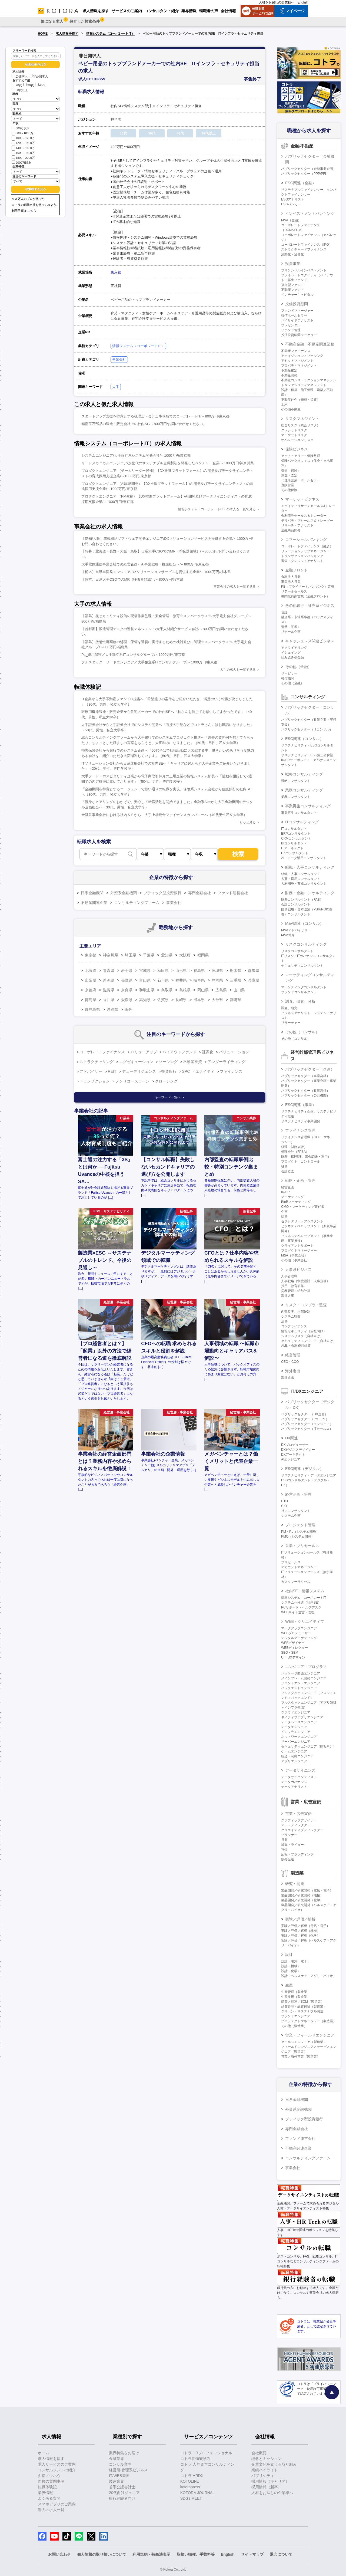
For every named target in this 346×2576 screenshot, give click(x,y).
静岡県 (217, 980)
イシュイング (291, 652)
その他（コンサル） (302, 1032)
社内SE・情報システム (304, 1591)
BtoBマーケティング (296, 1202)
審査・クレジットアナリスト (302, 561)
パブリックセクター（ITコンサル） (307, 729)
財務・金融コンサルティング (309, 893)
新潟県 (108, 980)
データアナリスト (294, 1787)
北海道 (90, 970)
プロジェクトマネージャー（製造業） (308, 2021)
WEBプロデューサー (296, 1633)
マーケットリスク (294, 435)
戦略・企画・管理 (300, 1180)
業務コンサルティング (304, 790)
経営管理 (292, 1355)
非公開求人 (38, 76)
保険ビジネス (296, 449)
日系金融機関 (92, 893)
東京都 (116, 272)
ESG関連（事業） (300, 1105)
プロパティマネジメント (299, 365)
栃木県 (235, 970)
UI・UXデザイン (293, 1657)
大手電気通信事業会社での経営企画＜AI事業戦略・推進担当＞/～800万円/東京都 (145, 564)
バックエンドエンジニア (299, 1688)
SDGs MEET (191, 2498)
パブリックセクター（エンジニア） (307, 1424)
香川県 (108, 1000)
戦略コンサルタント (295, 781)
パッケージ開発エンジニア (300, 1673)
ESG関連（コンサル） (304, 738)
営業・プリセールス (302, 1546)
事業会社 (119, 359)
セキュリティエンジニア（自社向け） (308, 1341)
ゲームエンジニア (294, 1751)
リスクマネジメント (302, 418)
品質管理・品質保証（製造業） (304, 2006)
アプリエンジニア (294, 1761)
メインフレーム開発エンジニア (304, 1678)
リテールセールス (294, 591)
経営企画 (287, 1187)
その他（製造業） (294, 2026)
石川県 (163, 980)
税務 (284, 1166)
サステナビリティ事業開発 (300, 1121)
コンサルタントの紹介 (57, 2470)
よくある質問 (49, 2498)
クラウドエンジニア (295, 1712)
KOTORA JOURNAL (197, 2493)
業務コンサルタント (295, 797)
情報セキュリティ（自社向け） (304, 1331)
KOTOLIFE (189, 2481)
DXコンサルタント (294, 853)
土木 (284, 404)
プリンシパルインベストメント (304, 270)
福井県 (181, 980)
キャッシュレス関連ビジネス (309, 641)
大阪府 (185, 955)
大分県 (217, 1000)
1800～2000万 (23, 157)
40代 (40, 85)
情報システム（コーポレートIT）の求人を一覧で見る (217, 509)
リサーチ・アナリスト (297, 525)
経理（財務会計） (294, 1147)
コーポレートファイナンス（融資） (307, 546)
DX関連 (291, 1438)
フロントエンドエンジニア (300, 1683)
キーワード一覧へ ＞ (170, 1097)
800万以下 (20, 128)
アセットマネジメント (297, 361)
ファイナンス (231, 1071)
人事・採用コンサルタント (300, 879)
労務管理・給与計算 (295, 1291)
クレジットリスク (294, 430)
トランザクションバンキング (302, 556)
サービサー (289, 673)
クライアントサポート (297, 1246)
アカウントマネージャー (299, 1567)
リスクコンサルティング (306, 944)
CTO (284, 1501)
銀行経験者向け (122, 2498)
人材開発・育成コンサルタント (304, 884)
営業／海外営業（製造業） (300, 2056)
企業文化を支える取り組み (274, 2464)
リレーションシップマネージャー (305, 551)
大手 (115, 387)
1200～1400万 (23, 142)
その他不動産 (291, 409)
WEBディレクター (294, 1648)
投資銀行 (169, 1071)
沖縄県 (112, 1009)
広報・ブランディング (297, 1854)
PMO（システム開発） (297, 1536)
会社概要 (259, 2453)
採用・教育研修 (292, 1286)
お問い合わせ (59, 2554)
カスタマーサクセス (295, 1582)
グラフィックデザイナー (299, 1820)
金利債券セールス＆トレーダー (304, 516)
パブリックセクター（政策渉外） (305, 1091)
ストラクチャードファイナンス (304, 249)
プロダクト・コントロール (300, 1161)
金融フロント (296, 570)
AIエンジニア (290, 1459)
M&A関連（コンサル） (304, 923)
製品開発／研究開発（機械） (302, 1895)
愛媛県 (126, 1000)
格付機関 (287, 678)
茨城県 (217, 970)
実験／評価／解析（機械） (300, 1931)
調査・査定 (289, 475)
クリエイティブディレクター (302, 1830)
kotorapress (190, 2487)
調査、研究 (289, 1008)
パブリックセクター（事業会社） (305, 1076)
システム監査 (291, 1316)
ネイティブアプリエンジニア (302, 1717)
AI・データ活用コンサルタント (303, 858)
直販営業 (287, 485)
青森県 (108, 970)
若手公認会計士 (122, 2487)
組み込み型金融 (292, 657)
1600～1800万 (23, 152)
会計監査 (287, 1171)
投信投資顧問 (296, 304)
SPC (186, 1071)
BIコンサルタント (294, 843)
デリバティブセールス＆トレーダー (307, 520)
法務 (284, 1321)
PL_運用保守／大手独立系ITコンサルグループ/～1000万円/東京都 (133, 655)
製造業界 (116, 2481)
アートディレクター (295, 1825)
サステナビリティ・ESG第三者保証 (307, 755)
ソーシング (168, 1062)
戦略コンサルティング (304, 774)
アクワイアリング (294, 648)
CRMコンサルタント (296, 838)
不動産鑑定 (289, 370)
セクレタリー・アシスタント (302, 1221)
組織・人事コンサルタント (300, 874)
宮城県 (145, 970)
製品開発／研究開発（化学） (302, 1900)
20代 (17, 85)
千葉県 (148, 955)
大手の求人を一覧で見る (238, 670)
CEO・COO (290, 1362)
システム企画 (291, 1516)
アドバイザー (90, 1071)
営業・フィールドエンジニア (309, 2035)
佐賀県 (163, 1000)
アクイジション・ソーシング (302, 356)
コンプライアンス (294, 1326)
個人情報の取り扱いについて (101, 2554)
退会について (281, 2554)
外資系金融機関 (123, 893)
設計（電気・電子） (295, 1961)
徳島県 (90, 1000)
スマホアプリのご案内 (57, 2504)
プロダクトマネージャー (299, 1250)
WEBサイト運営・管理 (297, 1612)
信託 (284, 612)
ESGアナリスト (292, 199)
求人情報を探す (67, 33)
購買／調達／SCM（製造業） (302, 2001)
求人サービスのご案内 (57, 2464)
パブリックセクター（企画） (309, 1069)
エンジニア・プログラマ (306, 1666)
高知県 (145, 1000)
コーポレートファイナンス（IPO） (306, 244)
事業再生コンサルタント (299, 813)
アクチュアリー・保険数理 (300, 456)
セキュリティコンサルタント (302, 966)
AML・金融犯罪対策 (296, 1346)
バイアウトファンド (179, 1052)
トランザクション (94, 1081)
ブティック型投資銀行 (162, 893)
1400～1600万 (23, 148)
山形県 (181, 970)
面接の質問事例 (51, 2481)
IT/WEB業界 (119, 2475)
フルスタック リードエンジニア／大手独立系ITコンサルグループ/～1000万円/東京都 (149, 662)
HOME (43, 33)
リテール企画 (291, 632)
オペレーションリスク (297, 440)
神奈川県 (110, 955)
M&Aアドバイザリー (296, 930)
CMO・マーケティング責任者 (302, 1207)
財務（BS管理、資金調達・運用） (306, 1157)
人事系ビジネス (298, 1269)
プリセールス (291, 1562)
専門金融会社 (199, 893)
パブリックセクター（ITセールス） (307, 1429)
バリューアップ (144, 1052)
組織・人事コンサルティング (309, 867)
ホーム (43, 2453)
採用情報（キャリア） (270, 2481)
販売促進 (287, 1859)
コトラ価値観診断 (195, 2458)
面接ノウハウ (49, 2475)
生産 (289, 1985)
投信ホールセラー (294, 315)
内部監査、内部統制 (295, 1312)
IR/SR (285, 1192)
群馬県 (253, 970)
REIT (112, 1071)
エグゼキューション (136, 1062)
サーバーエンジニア (295, 1741)
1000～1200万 (23, 138)
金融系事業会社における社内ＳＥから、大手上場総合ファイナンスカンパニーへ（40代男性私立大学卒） (164, 815)
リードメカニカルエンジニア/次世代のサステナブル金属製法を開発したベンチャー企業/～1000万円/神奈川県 (167, 463)
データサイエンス (300, 1770)
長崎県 (181, 1000)
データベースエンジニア (299, 1722)
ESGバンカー (291, 204)
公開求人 (20, 76)
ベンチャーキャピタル (297, 295)
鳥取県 (166, 990)
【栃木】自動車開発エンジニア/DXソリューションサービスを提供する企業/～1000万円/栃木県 (156, 572)
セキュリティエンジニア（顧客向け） (308, 1746)
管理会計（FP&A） (295, 1152)
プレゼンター (291, 325)
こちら (31, 210)
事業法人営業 (291, 582)
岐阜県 (199, 980)
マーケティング (292, 1197)
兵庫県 (253, 980)
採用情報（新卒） (266, 2487)
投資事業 (292, 263)
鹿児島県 (92, 1009)
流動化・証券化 (292, 254)
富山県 (145, 980)
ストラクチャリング (96, 1062)
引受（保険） (291, 470)
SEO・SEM (289, 1652)
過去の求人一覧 (51, 2510)
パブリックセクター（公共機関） (305, 1095)
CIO (284, 1506)
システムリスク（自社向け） (302, 1336)
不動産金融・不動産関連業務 (309, 344)
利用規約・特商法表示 (151, 2554)
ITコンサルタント (294, 829)
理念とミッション (266, 2458)
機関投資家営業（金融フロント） (305, 596)
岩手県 (126, 970)
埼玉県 (130, 955)
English (303, 2)
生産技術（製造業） (295, 1997)
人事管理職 (289, 1276)
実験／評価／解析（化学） (300, 1935)
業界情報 (45, 2493)
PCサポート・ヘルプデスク (301, 1607)
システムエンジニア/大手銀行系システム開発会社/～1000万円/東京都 (136, 455)
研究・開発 (294, 1883)
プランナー (289, 1835)
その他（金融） (298, 666)
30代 (28, 85)
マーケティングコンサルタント (304, 987)
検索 (238, 854)
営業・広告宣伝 (298, 1813)
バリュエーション (234, 1052)
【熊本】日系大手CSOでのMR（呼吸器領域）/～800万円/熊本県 (132, 579)
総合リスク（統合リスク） (300, 425)
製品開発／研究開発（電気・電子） (307, 1890)
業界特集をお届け (124, 2453)
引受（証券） (291, 627)
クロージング (166, 1081)
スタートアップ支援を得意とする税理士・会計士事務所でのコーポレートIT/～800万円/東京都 (155, 416)
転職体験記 (47, 2487)
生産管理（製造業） (295, 1992)
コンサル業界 (120, 2464)
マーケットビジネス (302, 499)
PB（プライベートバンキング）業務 (307, 586)
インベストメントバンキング (309, 213)
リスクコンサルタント (297, 951)
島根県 (185, 990)
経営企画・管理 (298, 1494)
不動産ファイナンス (295, 351)
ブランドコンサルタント (299, 992)
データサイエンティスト (299, 1777)
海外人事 (287, 1296)
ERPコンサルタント (296, 833)
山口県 (239, 990)
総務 (284, 1216)
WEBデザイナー (293, 1643)
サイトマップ (252, 2554)
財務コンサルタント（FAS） (302, 900)
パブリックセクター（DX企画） (304, 1414)
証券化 (207, 1052)
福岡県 (203, 955)
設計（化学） (291, 1971)
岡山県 (203, 990)
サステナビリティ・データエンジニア (308, 1475)
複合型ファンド (292, 285)
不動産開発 (289, 375)
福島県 (199, 970)
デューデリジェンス (139, 1071)
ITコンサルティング (302, 822)
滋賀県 (108, 990)
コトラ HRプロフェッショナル (206, 2453)
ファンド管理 (291, 330)
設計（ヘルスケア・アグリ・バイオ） (308, 1976)
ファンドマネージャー (297, 310)
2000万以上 (21, 162)
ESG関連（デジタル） (304, 1468)
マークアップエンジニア (299, 1628)
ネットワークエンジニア (299, 1737)
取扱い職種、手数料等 (196, 2554)
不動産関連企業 (94, 902)
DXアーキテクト (293, 1454)
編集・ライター (292, 1845)
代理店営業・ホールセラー (300, 480)
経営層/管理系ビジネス (128, 2470)
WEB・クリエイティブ (304, 1621)
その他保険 (289, 490)
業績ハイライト (264, 2470)
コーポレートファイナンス (102, 1052)
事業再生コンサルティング (308, 806)
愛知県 (166, 955)
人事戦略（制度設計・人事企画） (305, 1281)
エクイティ (204, 1071)
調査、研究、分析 (300, 1001)
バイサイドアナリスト (297, 320)
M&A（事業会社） (294, 1255)
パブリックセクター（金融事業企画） (308, 169)
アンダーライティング (226, 1062)
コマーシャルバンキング (306, 539)
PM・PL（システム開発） (300, 1532)
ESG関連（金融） (300, 183)
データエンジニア (294, 1727)
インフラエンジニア (295, 1732)
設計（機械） (291, 1966)
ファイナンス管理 (300, 1130)
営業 (284, 1840)
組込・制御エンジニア (297, 1756)
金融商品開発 (291, 530)
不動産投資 (192, 1062)
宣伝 (284, 1849)
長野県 (126, 980)
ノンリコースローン (132, 1081)
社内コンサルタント (295, 1511)
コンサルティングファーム (136, 902)
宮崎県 (235, 1000)
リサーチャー (291, 1023)
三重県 (235, 980)
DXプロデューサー (294, 1445)
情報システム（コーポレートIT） (110, 33)
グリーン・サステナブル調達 (302, 2011)
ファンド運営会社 (233, 893)
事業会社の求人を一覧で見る (235, 586)
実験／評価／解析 (300, 1919)
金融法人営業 (291, 577)
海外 (128, 1009)
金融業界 (116, 2458)
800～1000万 (22, 133)
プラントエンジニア (295, 2016)
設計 (289, 1954)
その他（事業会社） (295, 1260)
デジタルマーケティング (299, 1638)
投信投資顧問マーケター (299, 335)
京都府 (90, 990)
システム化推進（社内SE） (301, 1602)
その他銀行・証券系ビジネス (309, 605)
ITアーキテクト (292, 848)
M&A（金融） (291, 220)
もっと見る (247, 822)
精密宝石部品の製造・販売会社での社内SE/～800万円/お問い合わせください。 (144, 424)
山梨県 (90, 980)
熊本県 (199, 1000)
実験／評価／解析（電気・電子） (305, 1926)
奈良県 (126, 990)
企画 (284, 1211)
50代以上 (20, 90)
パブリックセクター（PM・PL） (305, 1419)
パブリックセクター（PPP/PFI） (305, 174)
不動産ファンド (292, 290)
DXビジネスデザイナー (298, 1450)
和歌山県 (146, 990)
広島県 (221, 990)
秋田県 (163, 970)
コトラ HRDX (192, 2475)
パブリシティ (262, 2475)
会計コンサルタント (295, 904)
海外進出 (292, 1371)
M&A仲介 (288, 935)
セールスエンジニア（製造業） (304, 2042)
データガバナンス (294, 1782)
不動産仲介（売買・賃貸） (300, 400)
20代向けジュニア (124, 2493)
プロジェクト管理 (300, 1525)
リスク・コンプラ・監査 (306, 1305)
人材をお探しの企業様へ (276, 2)
